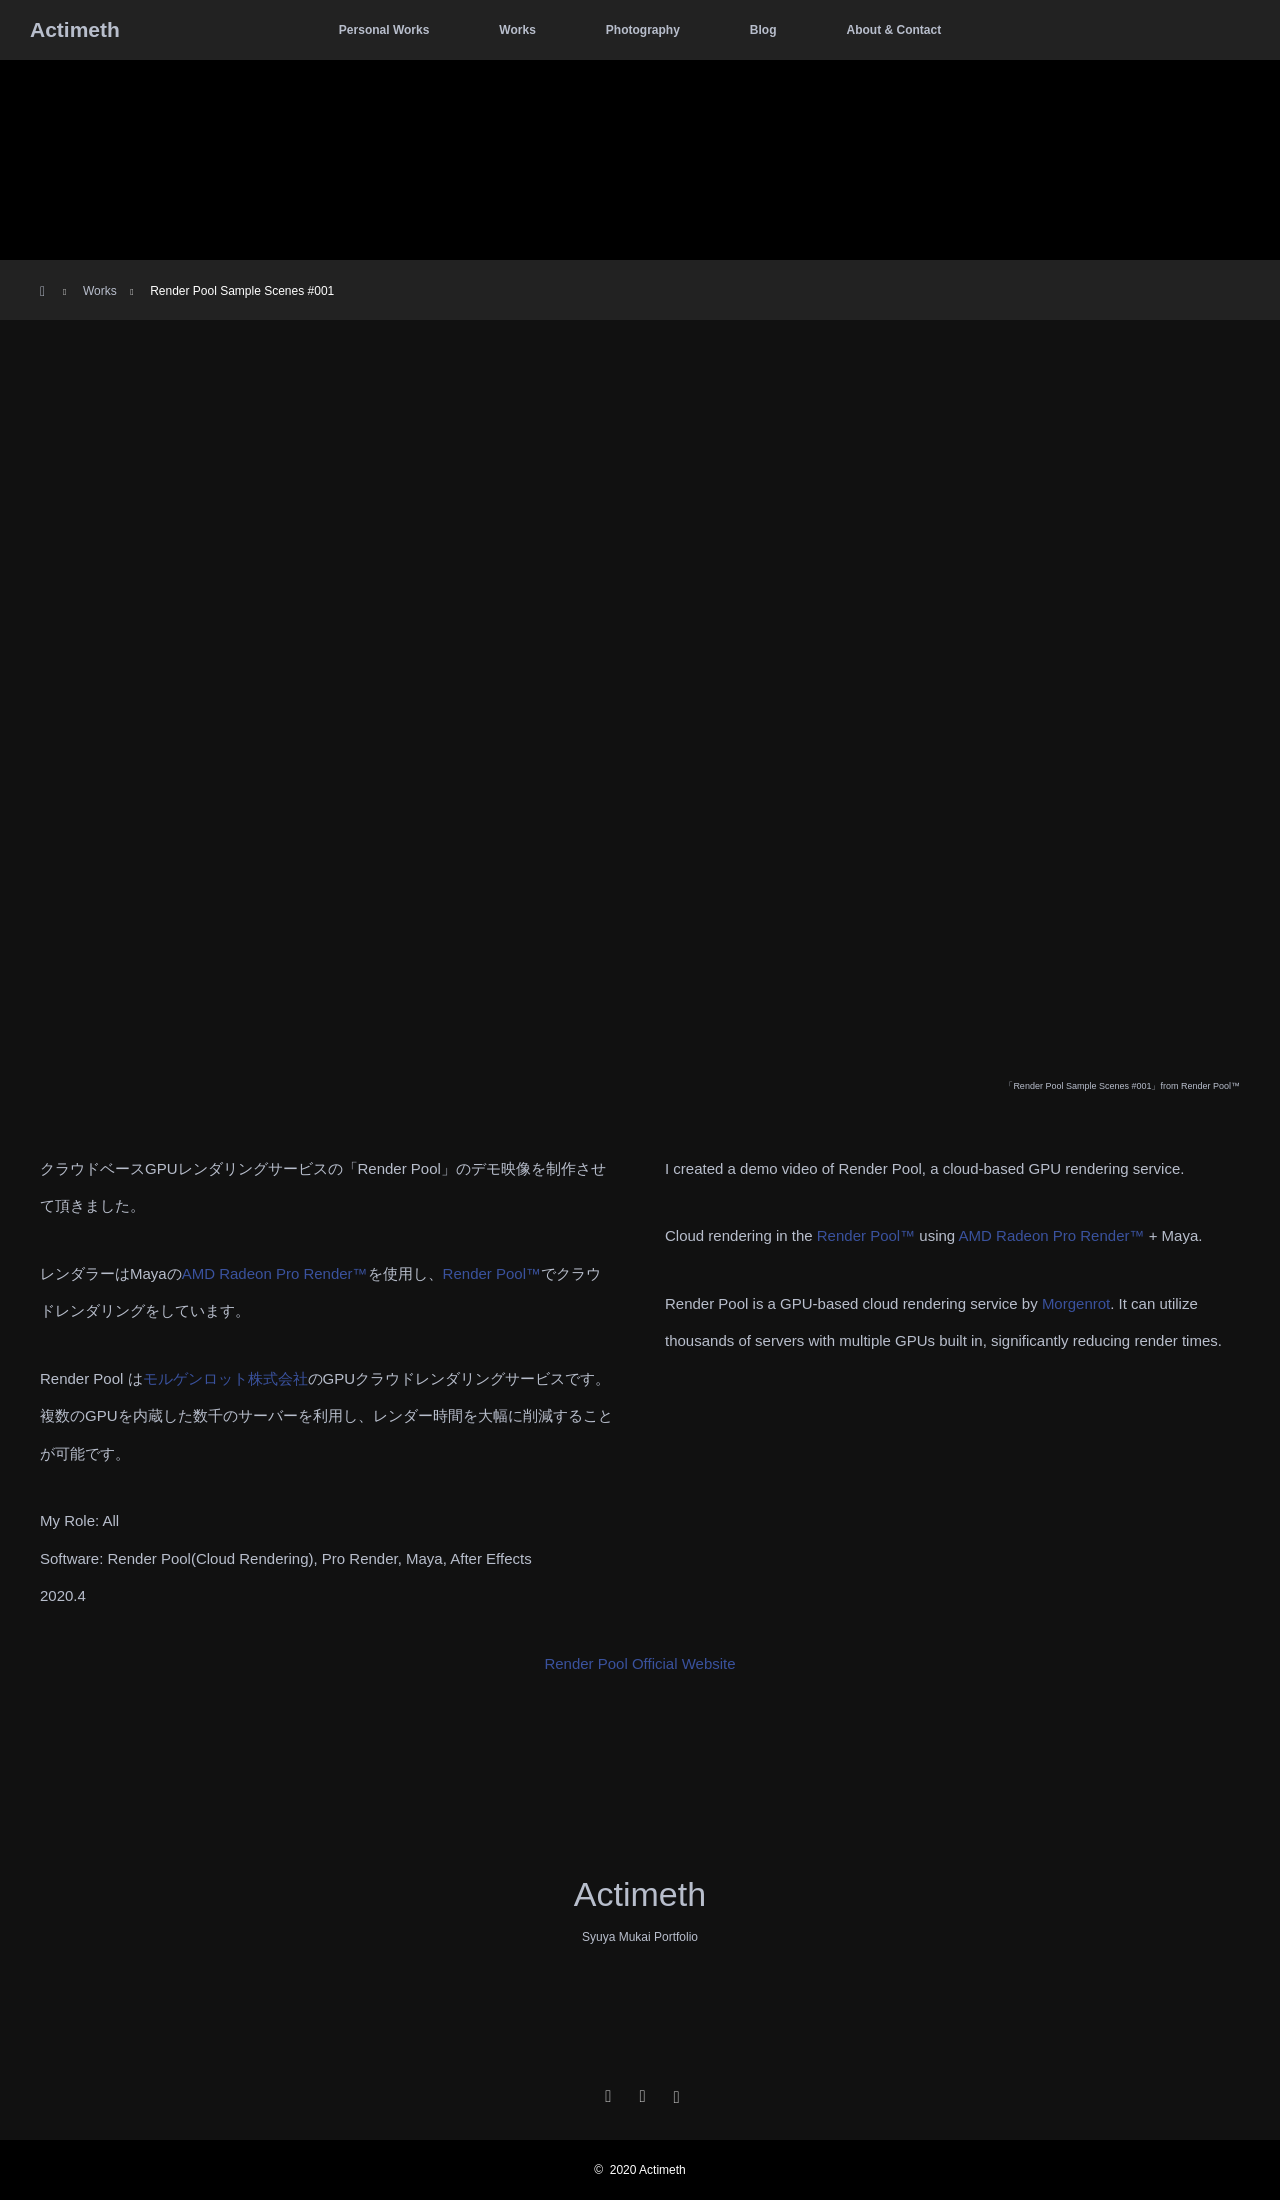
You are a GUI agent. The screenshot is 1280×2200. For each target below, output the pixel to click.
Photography (643, 30)
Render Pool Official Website (639, 1663)
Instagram (674, 2093)
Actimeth (75, 29)
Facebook (640, 2093)
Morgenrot (1076, 1303)
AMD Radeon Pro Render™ (275, 1273)
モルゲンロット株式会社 (225, 1378)
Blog (763, 30)
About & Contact (893, 30)
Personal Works (384, 30)
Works (517, 30)
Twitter (606, 2093)
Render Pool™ (492, 1273)
